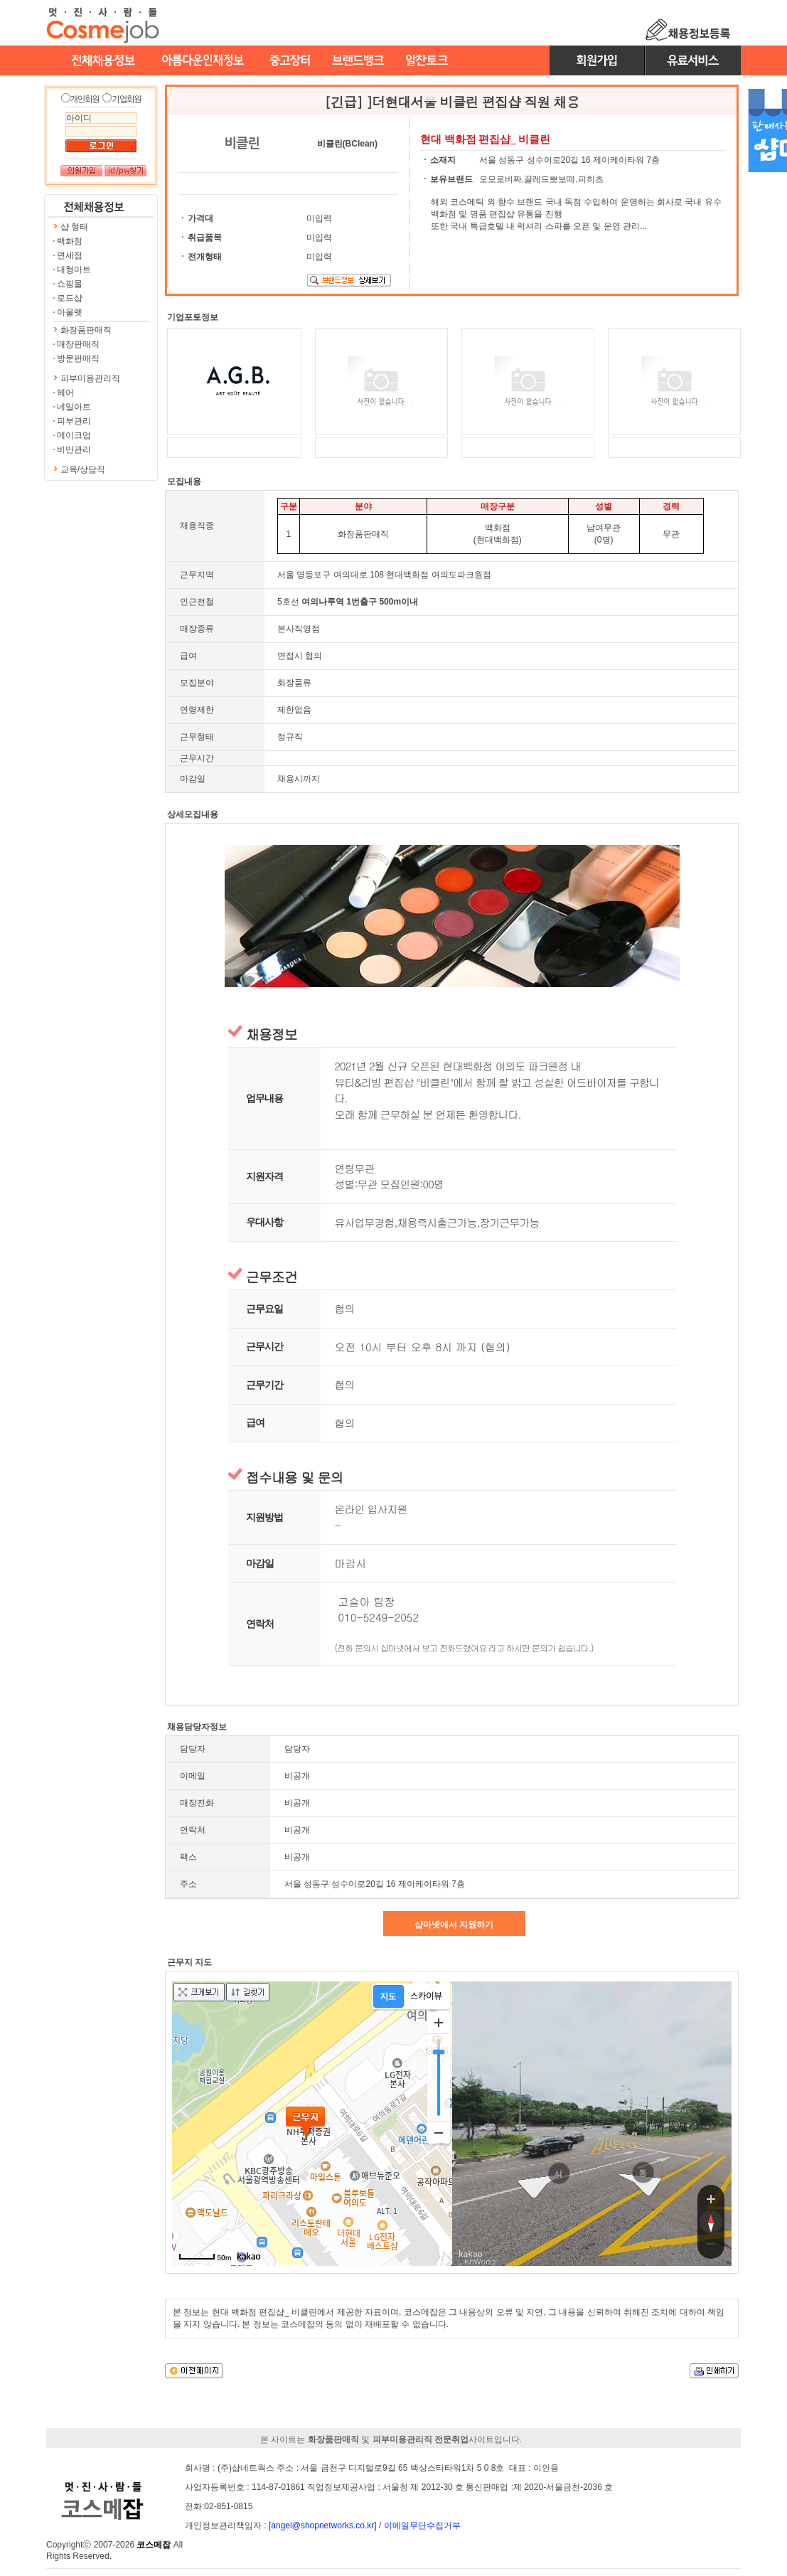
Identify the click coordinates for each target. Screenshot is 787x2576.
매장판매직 (78, 344)
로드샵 (69, 298)
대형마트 (74, 270)
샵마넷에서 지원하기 (453, 1925)
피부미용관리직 (90, 378)
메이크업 (74, 435)
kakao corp (470, 2254)
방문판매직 (78, 358)
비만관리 (74, 449)
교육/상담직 (82, 469)
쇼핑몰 (69, 284)
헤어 (65, 393)
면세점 (69, 255)
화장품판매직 (86, 330)
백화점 (69, 241)
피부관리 (74, 421)
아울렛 (69, 312)
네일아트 (74, 407)
